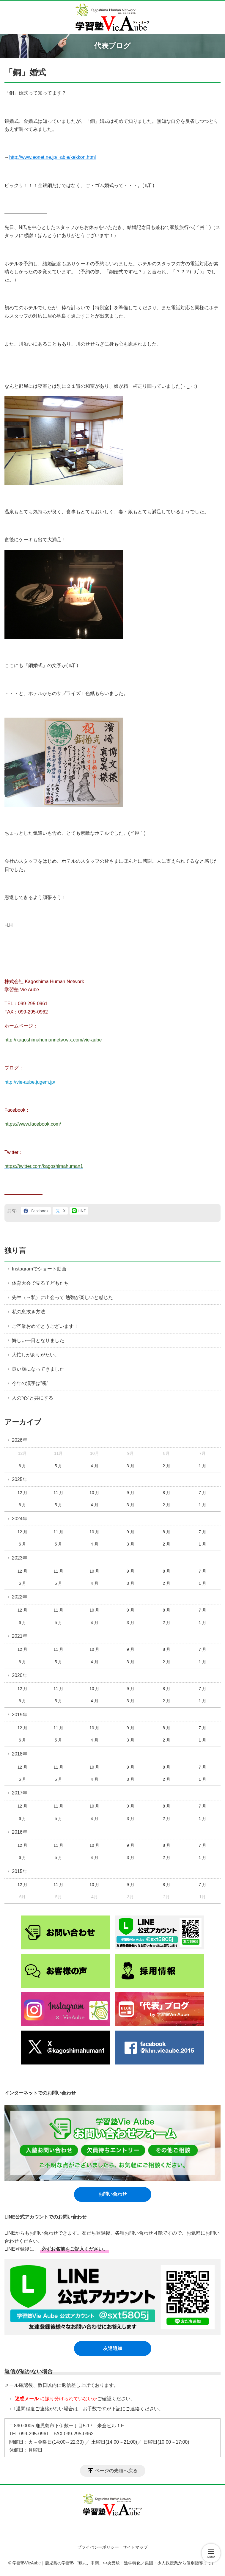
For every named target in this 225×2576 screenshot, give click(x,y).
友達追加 (112, 2348)
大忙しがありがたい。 (35, 1354)
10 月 (94, 1492)
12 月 (22, 1492)
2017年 (19, 1792)
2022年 (19, 1596)
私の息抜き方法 (28, 1311)
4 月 (94, 1465)
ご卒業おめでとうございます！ (45, 1326)
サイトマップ (135, 2547)
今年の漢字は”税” (30, 1383)
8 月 (166, 1492)
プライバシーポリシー (98, 2547)
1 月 (202, 1465)
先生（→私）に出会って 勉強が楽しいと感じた (62, 1297)
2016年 (19, 1832)
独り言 (15, 1250)
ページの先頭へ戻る (116, 2470)
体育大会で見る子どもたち (40, 1283)
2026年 (19, 1440)
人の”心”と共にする (32, 1397)
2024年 (19, 1518)
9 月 (130, 1492)
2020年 (19, 1675)
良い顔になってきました (38, 1369)
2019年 (19, 1714)
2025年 (19, 1479)
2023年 (19, 1557)
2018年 (19, 1753)
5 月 (58, 1465)
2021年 (19, 1636)
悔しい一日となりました (38, 1340)
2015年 (19, 1871)
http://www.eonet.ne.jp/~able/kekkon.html (52, 157)
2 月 (166, 1465)
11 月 (58, 1492)
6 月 (22, 1465)
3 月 (130, 1465)
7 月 (202, 1492)
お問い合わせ (112, 2194)
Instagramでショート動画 (39, 1268)
